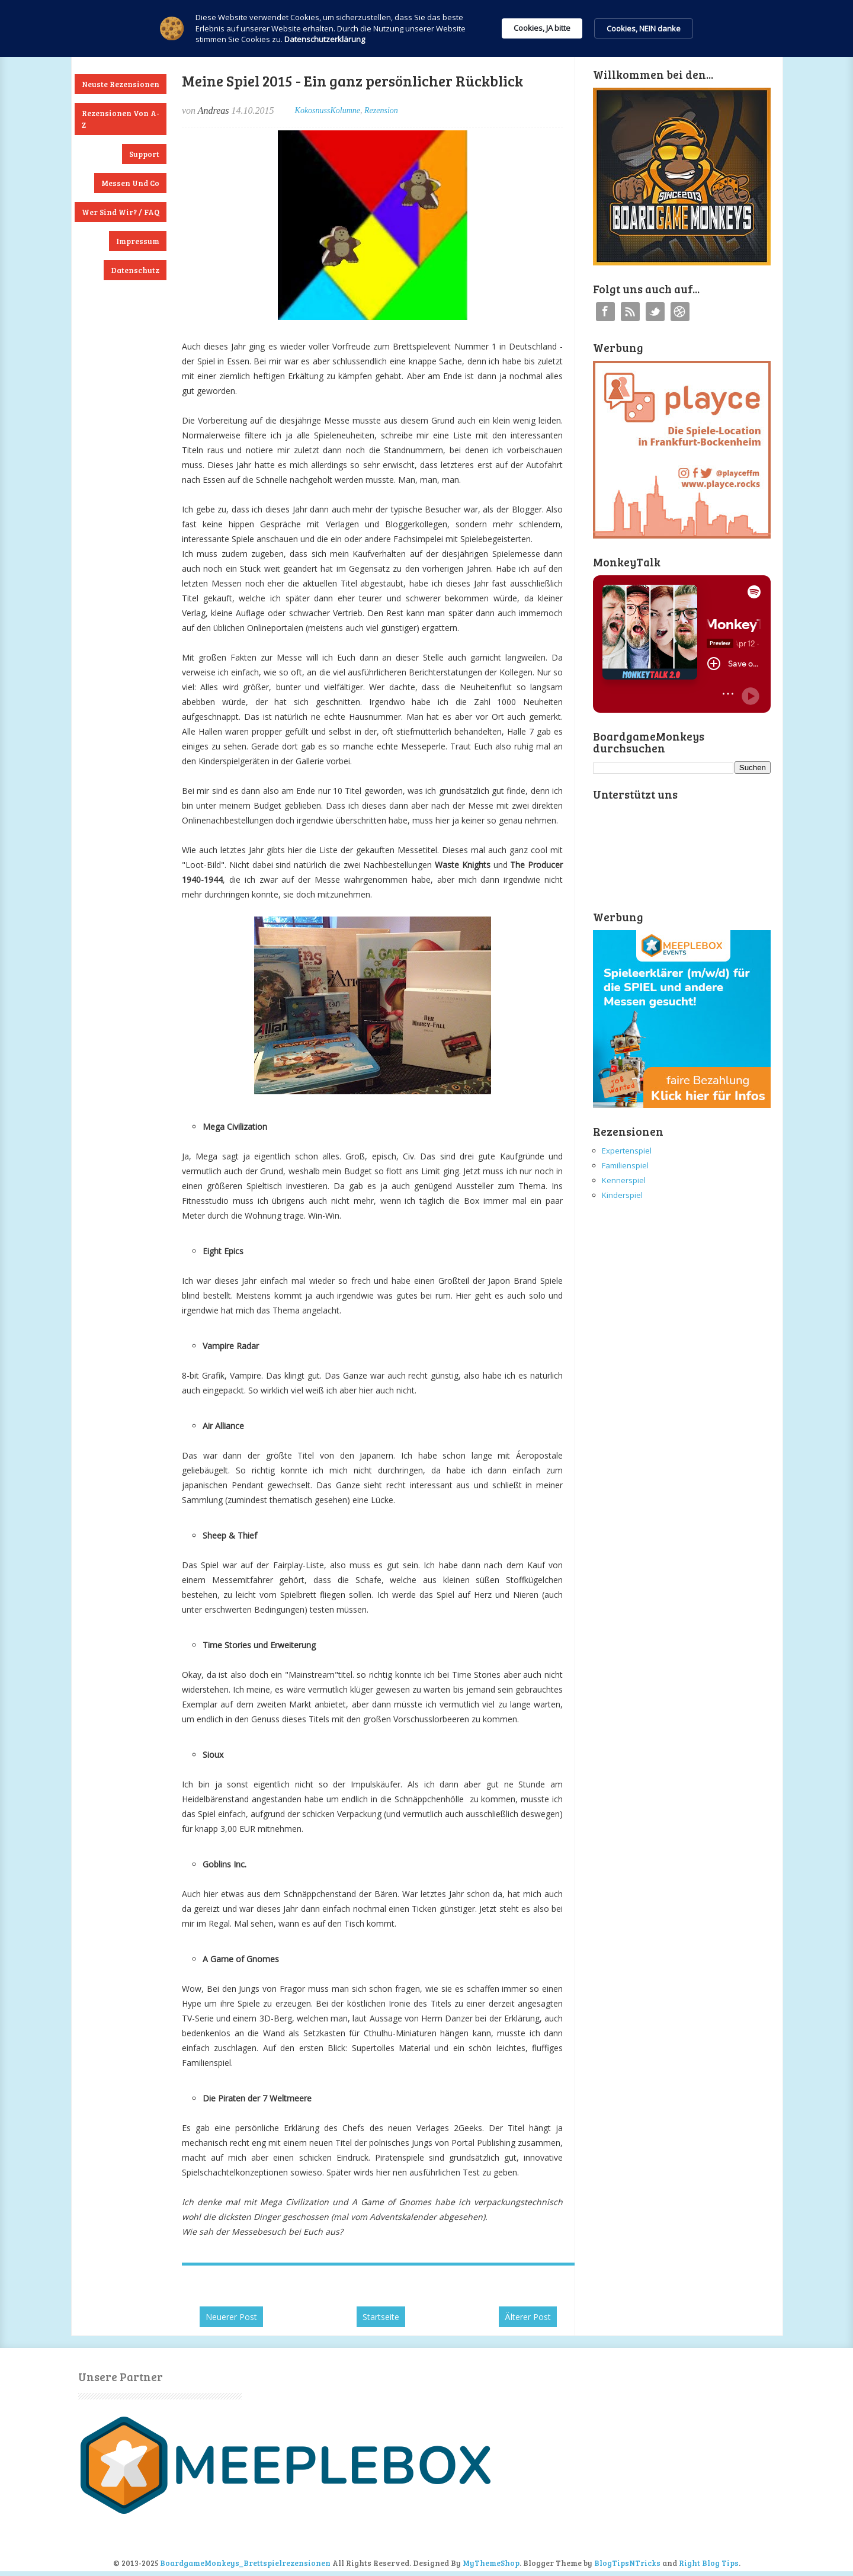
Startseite (381, 2316)
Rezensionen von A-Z (120, 119)
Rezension (381, 110)
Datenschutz (135, 270)
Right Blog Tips (709, 2563)
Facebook (605, 311)
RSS (630, 311)
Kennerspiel (624, 1180)
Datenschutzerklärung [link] (324, 39)
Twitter (655, 311)
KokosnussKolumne (327, 110)
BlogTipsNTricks (627, 2563)
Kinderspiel (622, 1195)
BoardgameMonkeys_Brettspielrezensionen (245, 2563)
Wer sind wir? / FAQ (120, 212)
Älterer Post (528, 2316)
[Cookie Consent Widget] (426, 28)
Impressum (137, 241)
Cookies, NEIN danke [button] (644, 28)
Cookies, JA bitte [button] (542, 28)
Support (144, 154)
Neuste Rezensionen (120, 84)
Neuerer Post (231, 2316)
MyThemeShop (491, 2563)
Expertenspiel (627, 1150)
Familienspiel (625, 1165)
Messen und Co (130, 183)
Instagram (680, 311)
